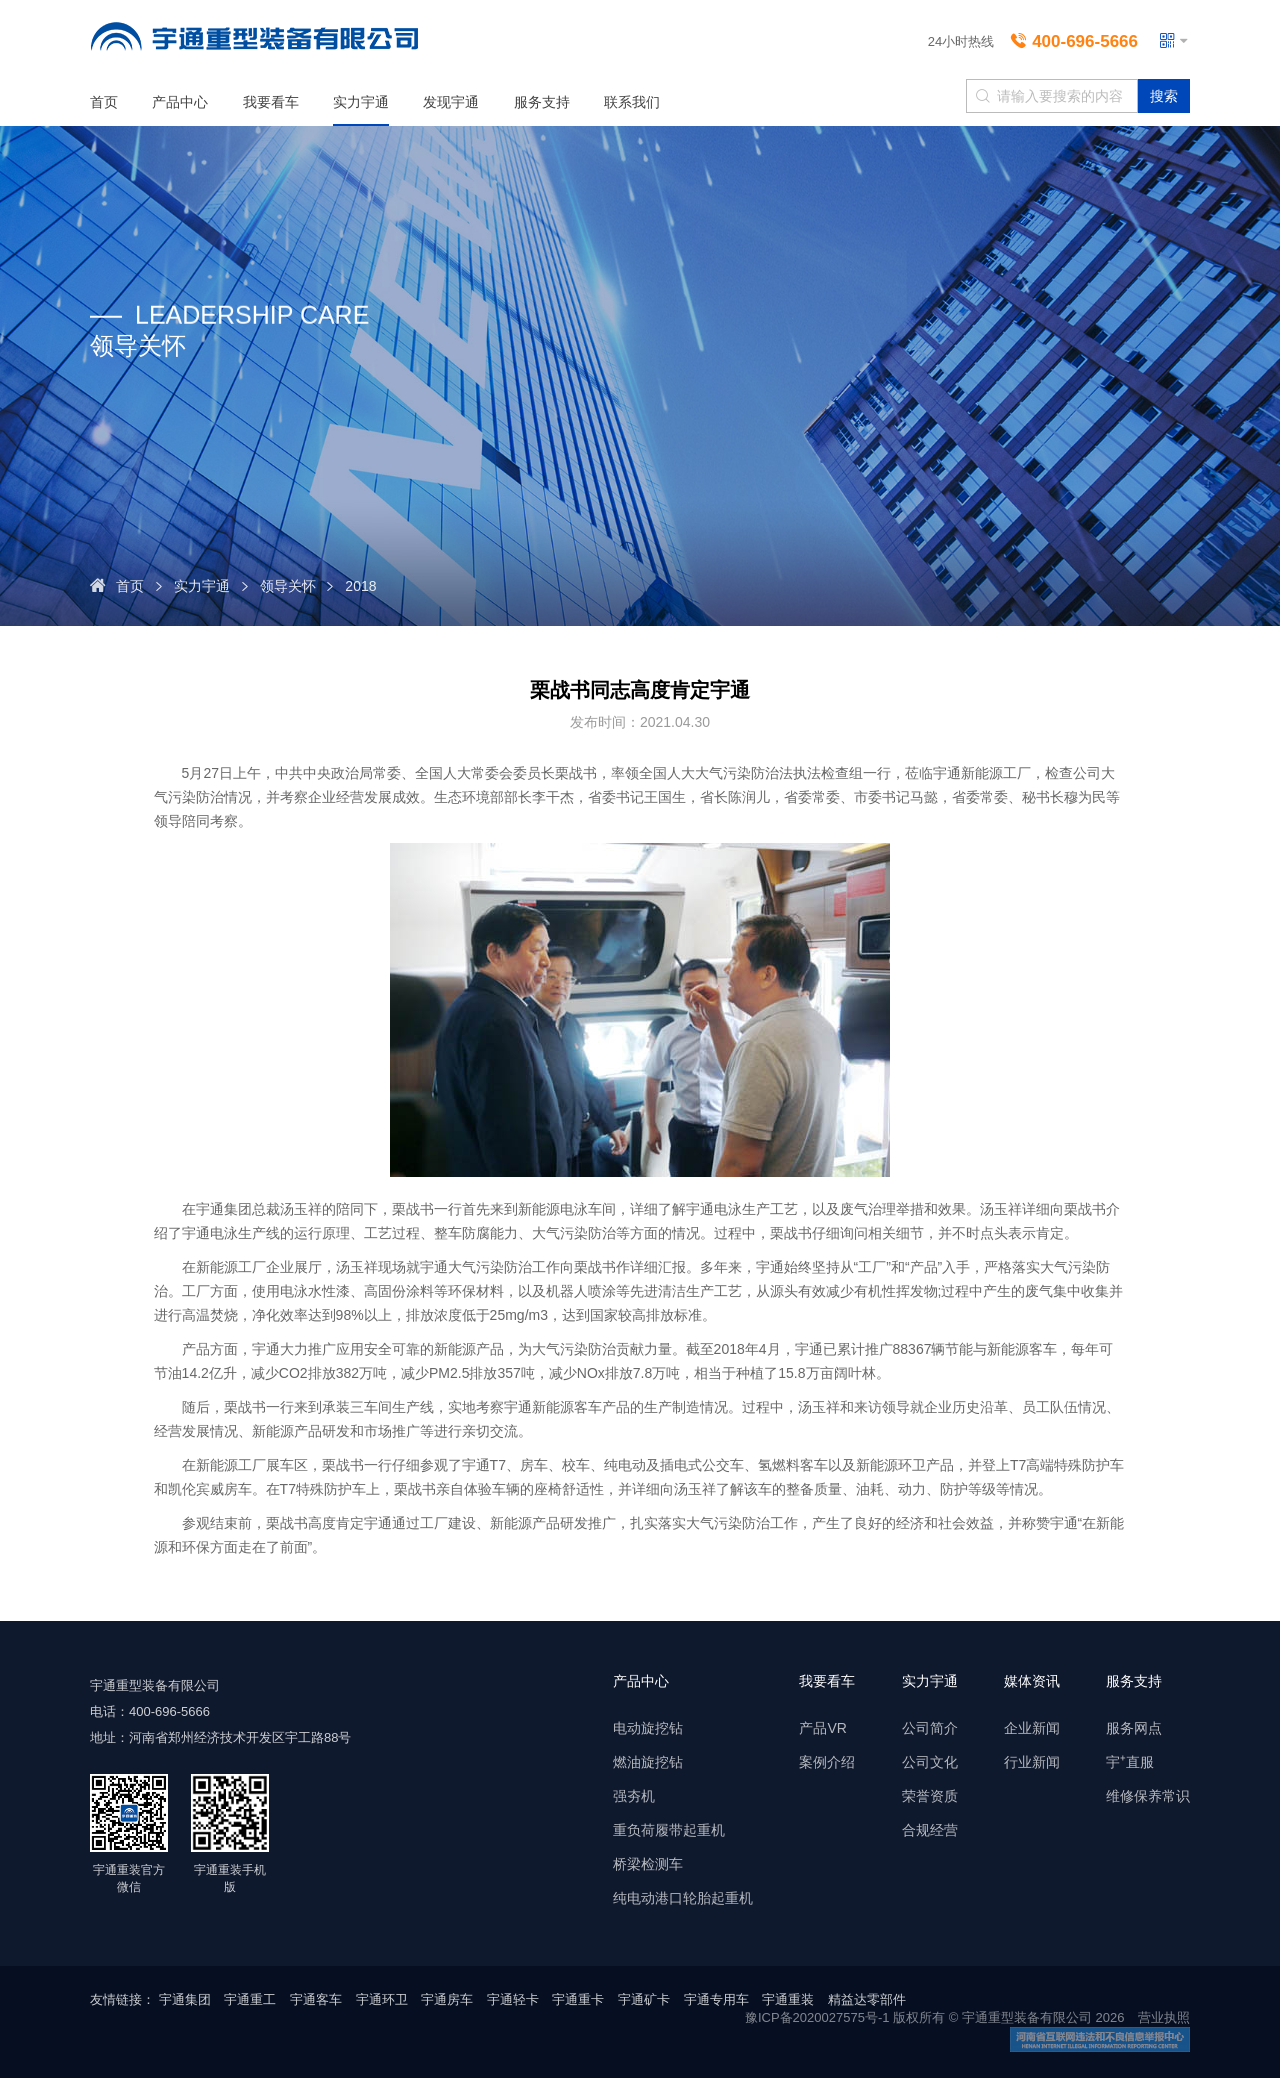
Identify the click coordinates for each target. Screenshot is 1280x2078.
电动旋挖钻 (648, 1728)
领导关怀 (288, 586)
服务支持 (542, 102)
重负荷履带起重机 (669, 1830)
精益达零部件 (867, 1999)
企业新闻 (1032, 1728)
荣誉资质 (930, 1796)
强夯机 (634, 1796)
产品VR (822, 1728)
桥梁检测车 (648, 1864)
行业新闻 (1032, 1762)
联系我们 (632, 102)
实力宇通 (361, 102)
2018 (360, 586)
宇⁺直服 (1130, 1762)
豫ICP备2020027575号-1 (817, 2017)
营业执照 (1164, 2017)
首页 (104, 102)
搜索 (1164, 96)
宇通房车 (447, 1999)
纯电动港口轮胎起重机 (683, 1898)
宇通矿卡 (644, 1999)
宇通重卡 (578, 1999)
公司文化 (930, 1762)
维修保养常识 (1148, 1796)
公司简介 (930, 1728)
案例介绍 (827, 1762)
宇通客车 (316, 1999)
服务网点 (1134, 1728)
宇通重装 (788, 1999)
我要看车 (271, 102)
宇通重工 (250, 1999)
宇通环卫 (382, 1999)
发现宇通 (451, 102)
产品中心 (180, 102)
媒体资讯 (1032, 1681)
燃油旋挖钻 (648, 1762)
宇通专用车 (716, 1999)
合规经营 (930, 1830)
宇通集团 (185, 1999)
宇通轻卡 (513, 1999)
